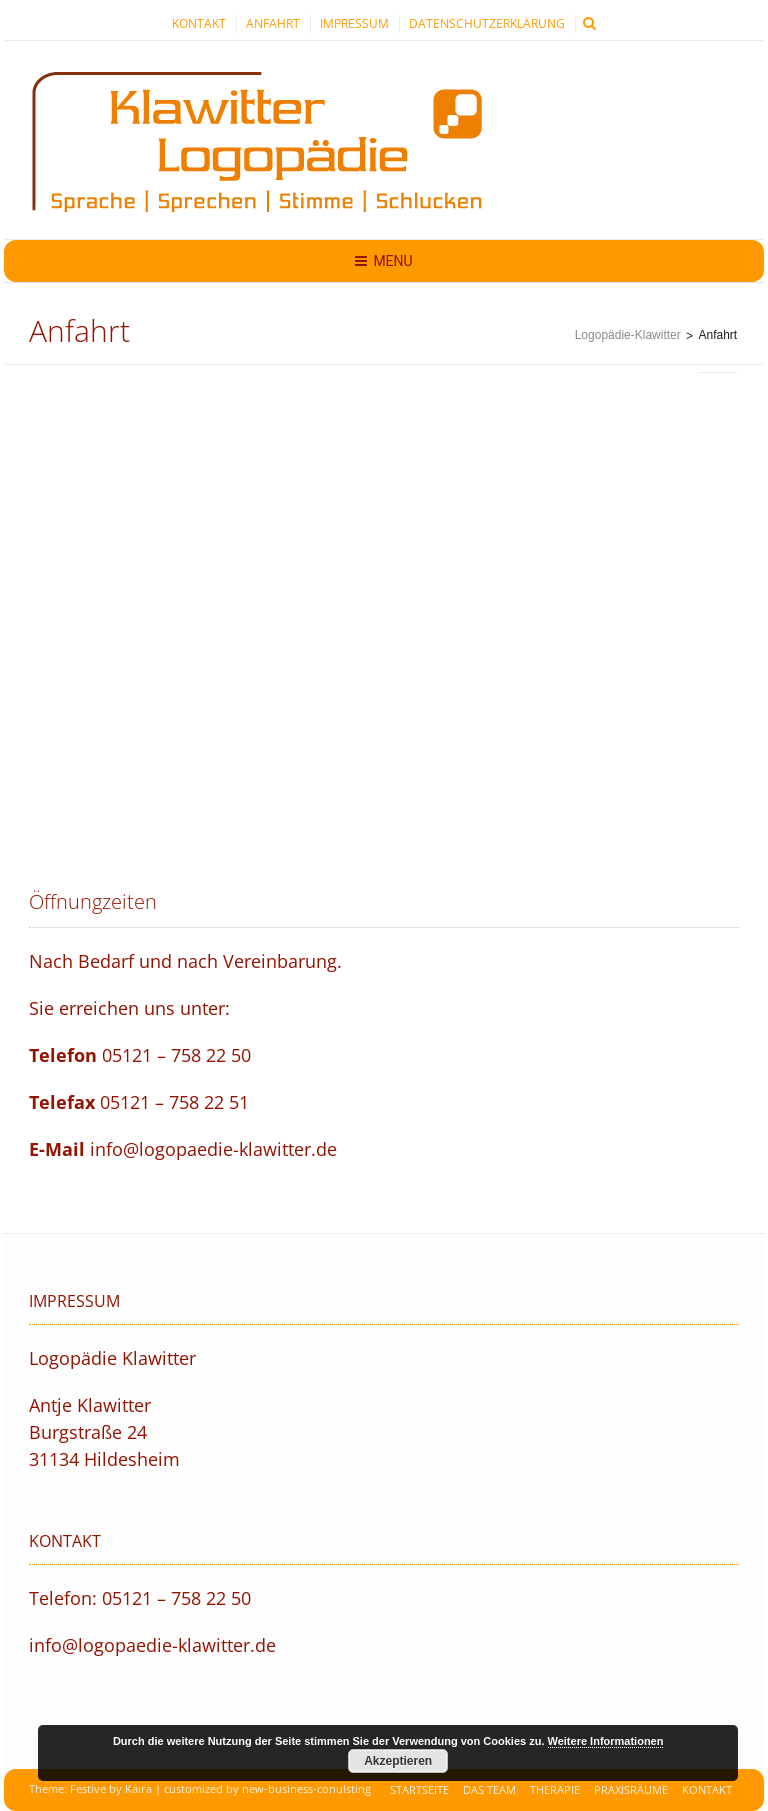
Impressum (354, 23)
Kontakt (199, 23)
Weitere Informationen (606, 1741)
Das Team (489, 1789)
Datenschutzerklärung (487, 23)
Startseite (419, 1789)
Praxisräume (631, 1789)
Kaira (138, 1788)
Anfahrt (273, 23)
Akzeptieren (398, 1761)
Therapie (555, 1789)
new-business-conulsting (306, 1788)
